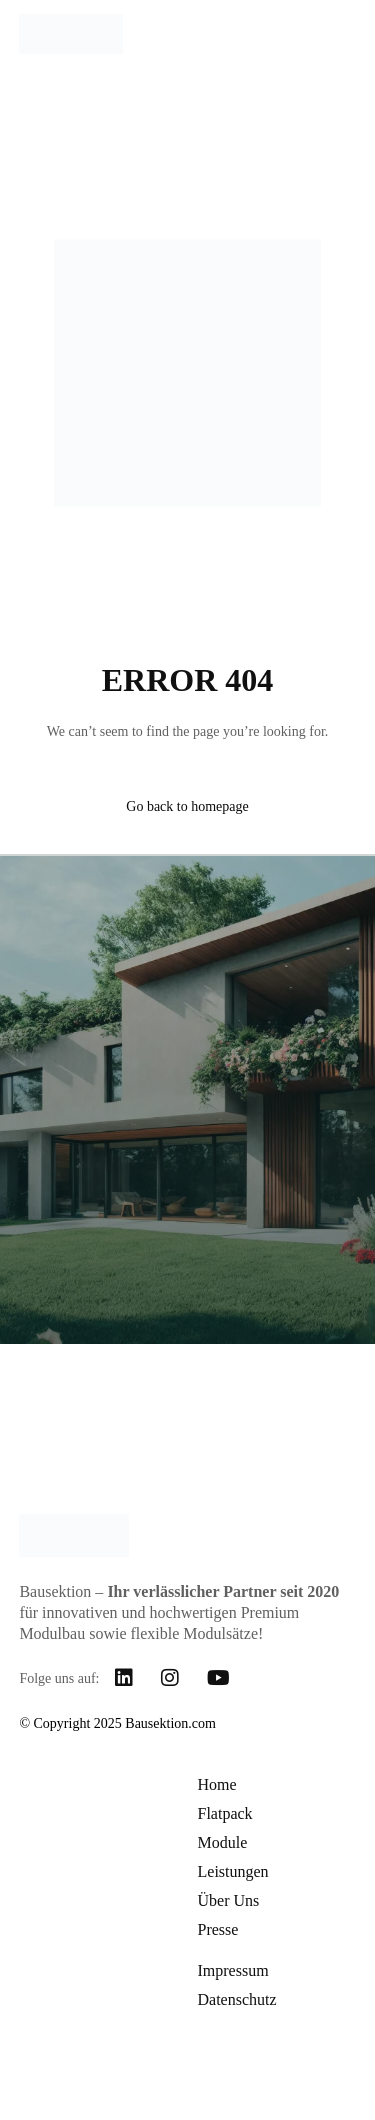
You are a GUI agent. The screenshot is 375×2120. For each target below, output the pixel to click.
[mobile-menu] (336, 34)
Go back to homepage (187, 806)
